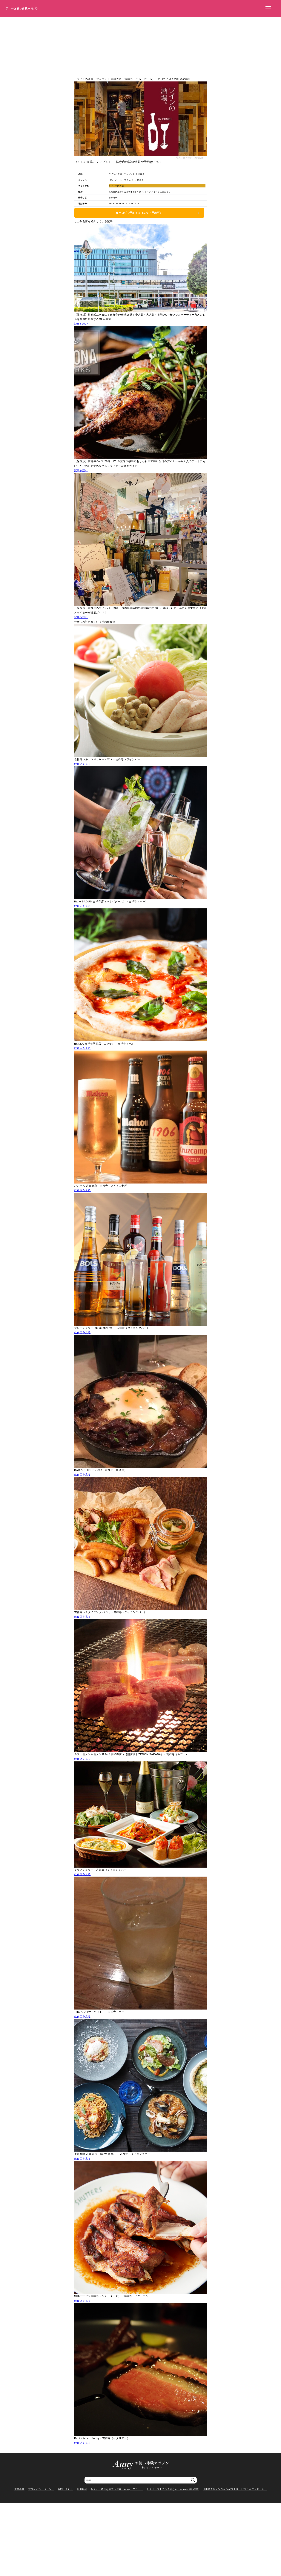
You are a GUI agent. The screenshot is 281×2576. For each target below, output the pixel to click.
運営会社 (19, 2489)
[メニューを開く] (267, 8)
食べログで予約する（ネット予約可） (139, 212)
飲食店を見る (82, 763)
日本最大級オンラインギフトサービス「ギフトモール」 (235, 2489)
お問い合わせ (65, 2489)
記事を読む (81, 323)
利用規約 (82, 2489)
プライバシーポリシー (41, 2489)
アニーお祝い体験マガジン (22, 8)
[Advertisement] (140, 45)
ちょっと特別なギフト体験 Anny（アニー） (117, 2489)
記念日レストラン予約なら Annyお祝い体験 (173, 2489)
